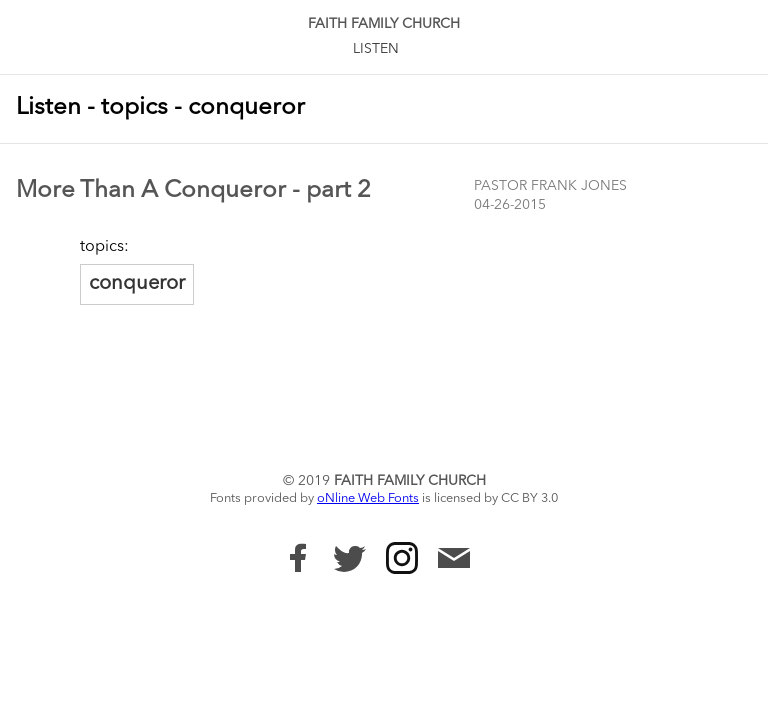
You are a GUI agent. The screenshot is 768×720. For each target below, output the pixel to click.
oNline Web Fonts (368, 498)
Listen (376, 49)
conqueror (137, 284)
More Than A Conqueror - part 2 (193, 191)
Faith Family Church (384, 24)
